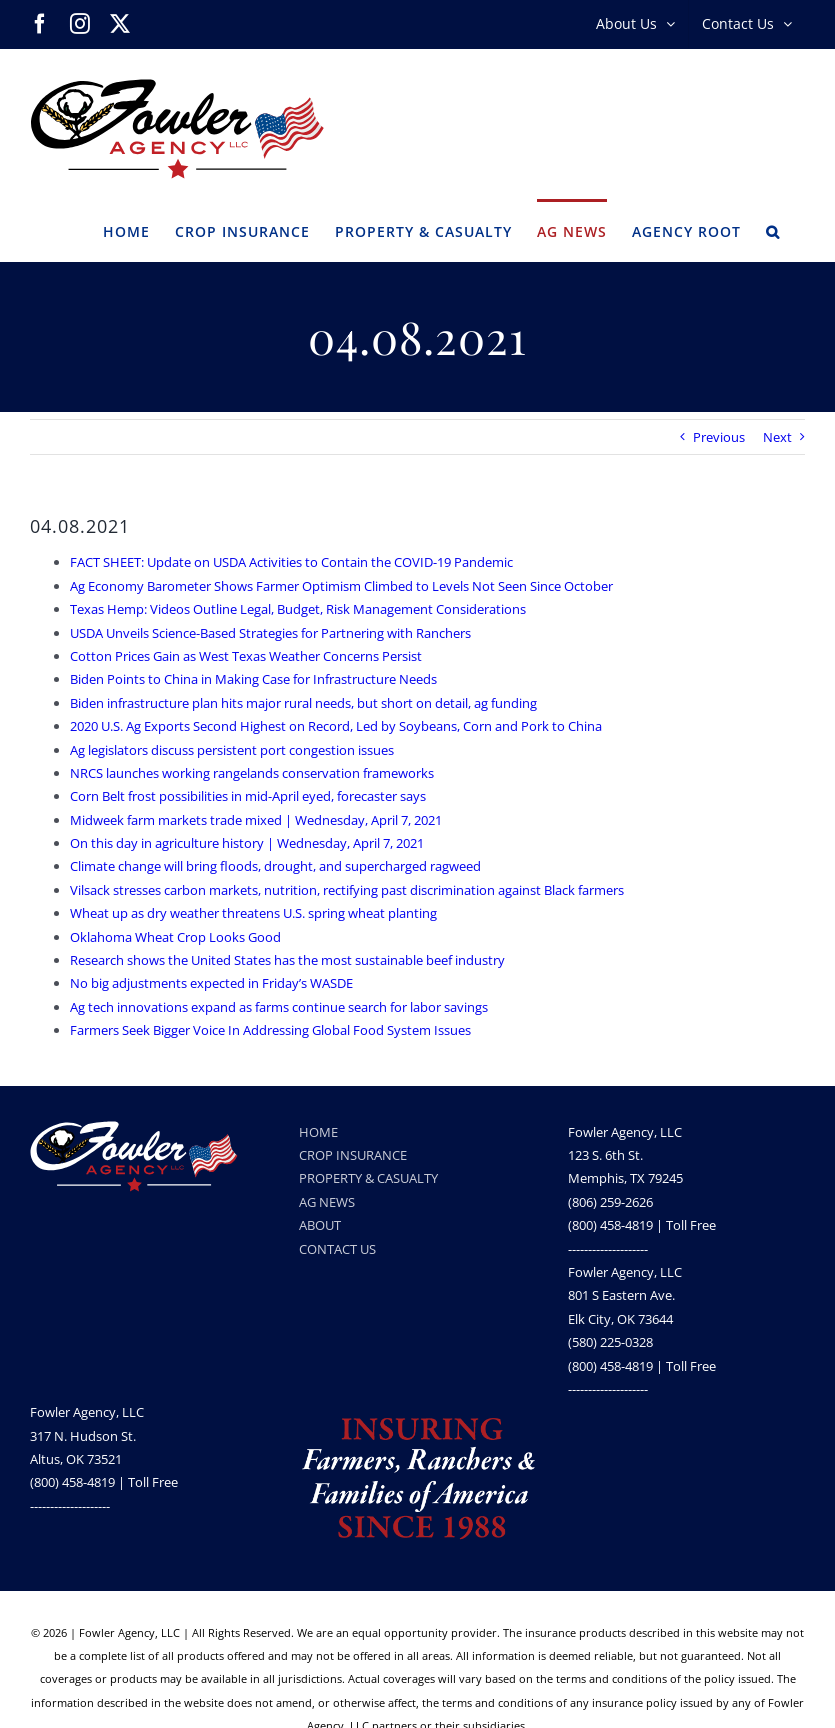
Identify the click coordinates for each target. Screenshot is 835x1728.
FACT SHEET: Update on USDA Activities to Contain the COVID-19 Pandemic (291, 562)
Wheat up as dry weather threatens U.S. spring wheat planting (253, 913)
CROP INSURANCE (353, 1155)
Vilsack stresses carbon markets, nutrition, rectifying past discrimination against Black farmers (347, 890)
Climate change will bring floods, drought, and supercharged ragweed (275, 866)
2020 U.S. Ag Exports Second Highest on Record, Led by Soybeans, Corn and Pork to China (336, 726)
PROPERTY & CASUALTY (368, 1178)
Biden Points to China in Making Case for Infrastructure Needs (253, 679)
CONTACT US (337, 1249)
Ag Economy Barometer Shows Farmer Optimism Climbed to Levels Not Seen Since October (341, 586)
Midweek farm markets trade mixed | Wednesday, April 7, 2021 (256, 820)
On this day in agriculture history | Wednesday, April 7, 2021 (247, 843)
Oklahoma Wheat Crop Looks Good (175, 937)
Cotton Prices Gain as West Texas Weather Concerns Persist (246, 656)
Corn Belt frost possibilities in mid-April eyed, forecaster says (248, 796)
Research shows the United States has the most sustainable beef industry (287, 960)
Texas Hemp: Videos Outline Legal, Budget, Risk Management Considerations (298, 609)
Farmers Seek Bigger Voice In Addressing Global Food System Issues (270, 1030)
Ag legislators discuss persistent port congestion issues (232, 750)
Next (777, 437)
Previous (719, 437)
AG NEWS (327, 1202)
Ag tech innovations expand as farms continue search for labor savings (279, 1007)
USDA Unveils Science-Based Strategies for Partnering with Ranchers (270, 633)
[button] (773, 230)
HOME (318, 1132)
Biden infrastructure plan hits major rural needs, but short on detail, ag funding (303, 703)
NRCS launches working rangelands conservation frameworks (252, 773)
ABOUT (320, 1225)
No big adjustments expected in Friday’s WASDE (211, 983)
